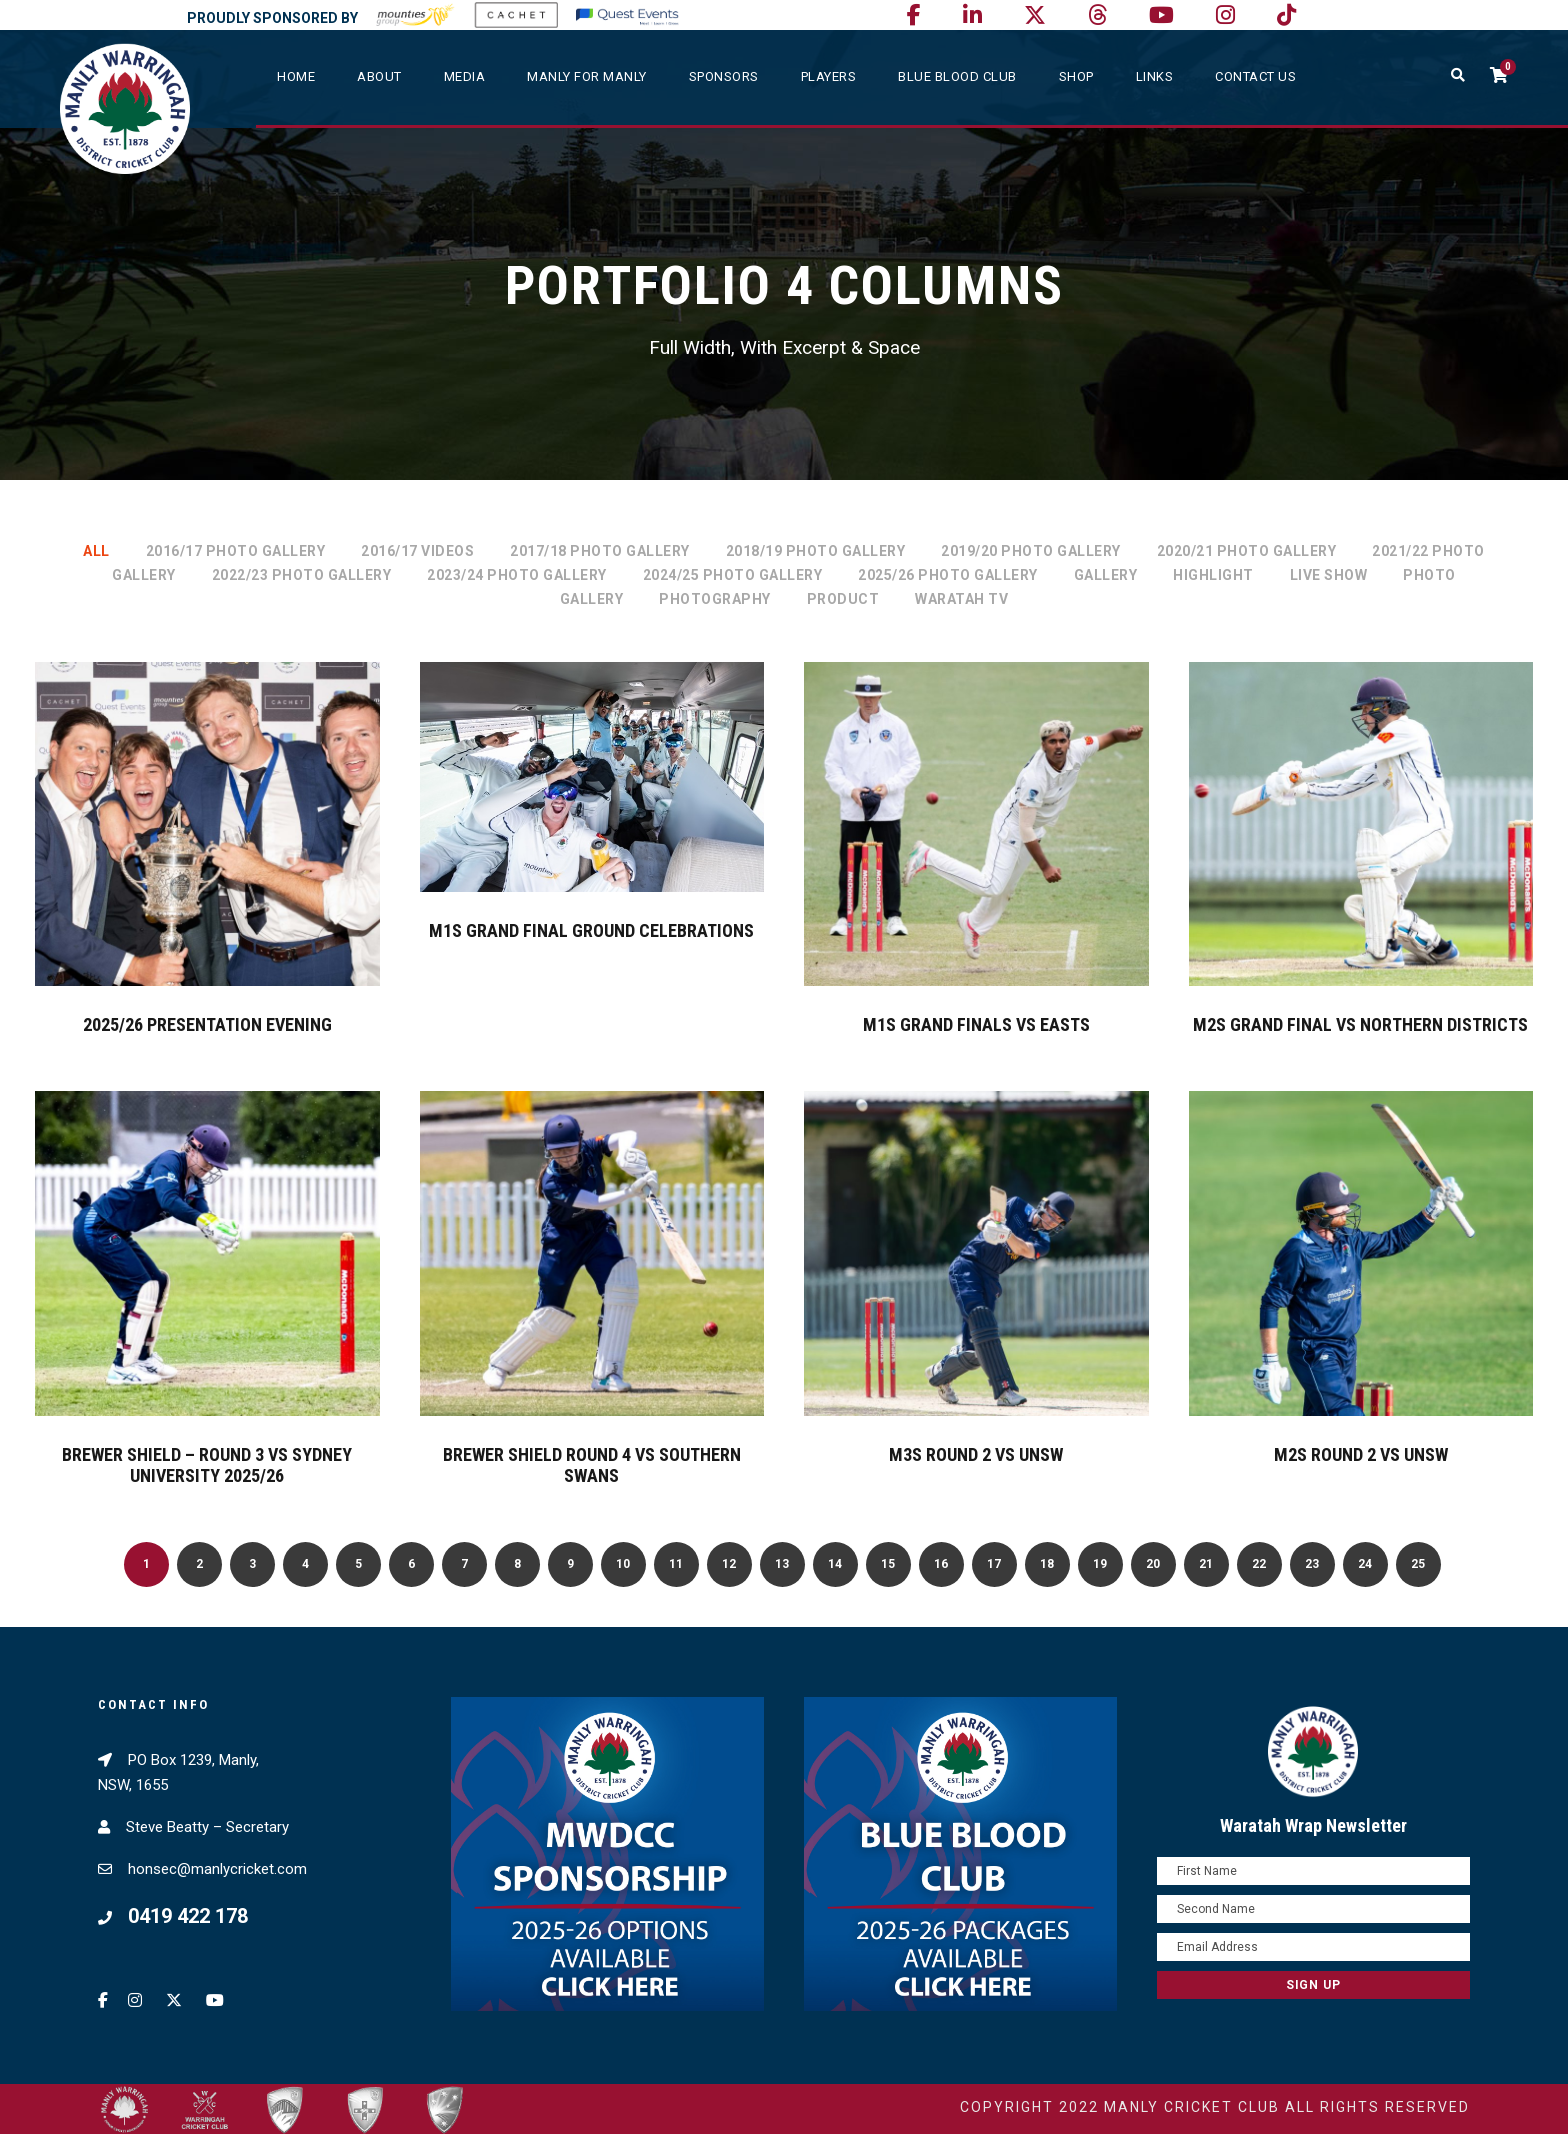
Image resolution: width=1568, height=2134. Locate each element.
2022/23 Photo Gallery (302, 575)
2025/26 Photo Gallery (948, 575)
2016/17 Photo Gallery (236, 551)
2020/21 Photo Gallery (1247, 551)
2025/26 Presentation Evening (207, 1024)
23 (1312, 1564)
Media (465, 76)
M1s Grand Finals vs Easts (976, 1024)
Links (1155, 76)
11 (676, 1564)
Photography (715, 599)
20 (1153, 1564)
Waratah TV (961, 599)
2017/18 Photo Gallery (600, 551)
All (96, 551)
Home (296, 76)
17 (994, 1564)
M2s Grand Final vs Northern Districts (1360, 1024)
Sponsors (724, 76)
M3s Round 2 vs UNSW (976, 1454)
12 (729, 1564)
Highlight (1213, 575)
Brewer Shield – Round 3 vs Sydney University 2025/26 (207, 1465)
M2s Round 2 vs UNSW (1361, 1454)
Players (829, 76)
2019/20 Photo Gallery (1031, 551)
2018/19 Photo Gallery (816, 551)
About (379, 76)
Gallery (1106, 575)
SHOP (1076, 76)
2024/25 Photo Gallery (733, 575)
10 (623, 1564)
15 (888, 1564)
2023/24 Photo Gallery (517, 575)
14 (835, 1564)
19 (1100, 1564)
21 (1206, 1564)
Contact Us (1255, 76)
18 (1047, 1564)
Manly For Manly (587, 76)
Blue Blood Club (957, 76)
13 (782, 1564)
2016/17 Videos (417, 551)
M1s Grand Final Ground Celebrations (591, 930)
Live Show (1329, 575)
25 (1418, 1564)
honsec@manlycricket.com (217, 1869)
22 (1259, 1564)
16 (941, 1564)
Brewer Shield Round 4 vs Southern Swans (592, 1465)
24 (1365, 1564)
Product (843, 599)
